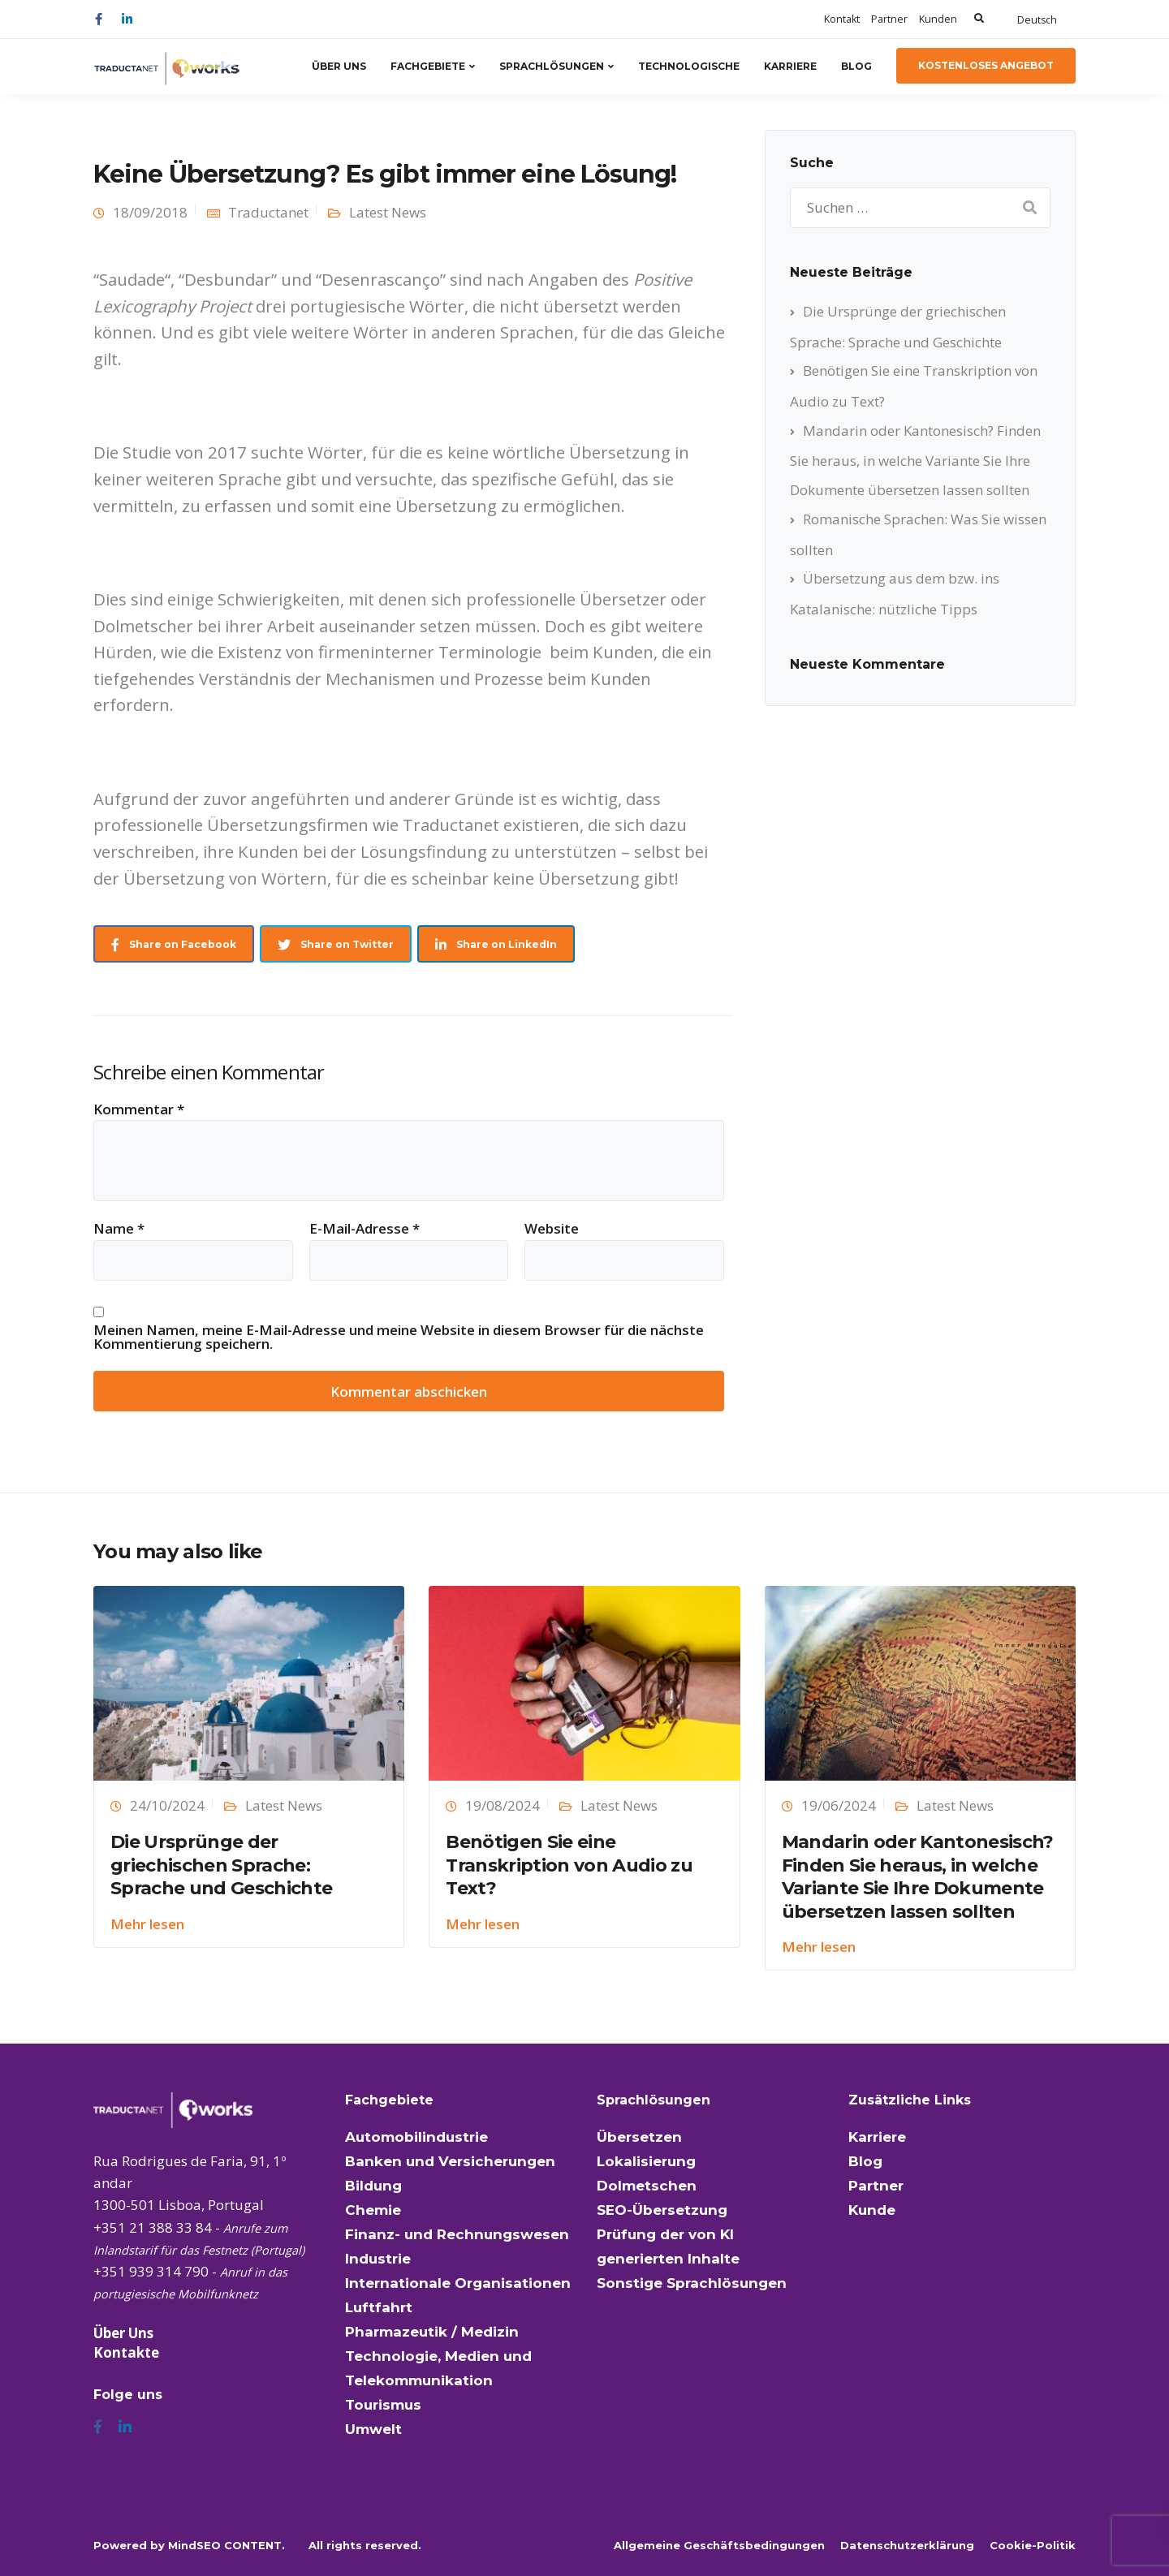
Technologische (689, 66)
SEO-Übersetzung (662, 2210)
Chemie (373, 2210)
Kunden (938, 19)
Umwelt (373, 2429)
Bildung (373, 2186)
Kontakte (126, 2352)
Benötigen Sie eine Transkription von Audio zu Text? (569, 1865)
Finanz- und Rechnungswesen (457, 2234)
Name (119, 1228)
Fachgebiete (427, 66)
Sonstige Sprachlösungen (692, 2283)
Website (551, 1228)
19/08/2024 (502, 1805)
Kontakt (842, 19)
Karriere (790, 66)
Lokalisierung (646, 2161)
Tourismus (383, 2405)
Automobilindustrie (416, 2137)
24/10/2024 (167, 1805)
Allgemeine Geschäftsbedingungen (719, 2545)
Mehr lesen (147, 1924)
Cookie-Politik (1033, 2545)
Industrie (378, 2259)
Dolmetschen (647, 2186)
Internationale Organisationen (458, 2283)
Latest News (387, 212)
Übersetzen (639, 2137)
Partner (889, 19)
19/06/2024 (838, 1805)
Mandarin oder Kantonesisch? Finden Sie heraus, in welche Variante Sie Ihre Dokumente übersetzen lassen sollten (915, 460)
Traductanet (268, 212)
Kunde (871, 2210)
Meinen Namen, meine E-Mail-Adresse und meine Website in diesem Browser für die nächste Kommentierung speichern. (398, 1336)
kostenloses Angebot (986, 65)
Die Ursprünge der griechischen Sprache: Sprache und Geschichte (221, 1865)
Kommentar (138, 1109)
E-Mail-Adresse (364, 1228)
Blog (856, 66)
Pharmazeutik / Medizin (432, 2332)
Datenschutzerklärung (907, 2545)
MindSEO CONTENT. (226, 2545)
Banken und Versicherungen (450, 2161)
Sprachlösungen (551, 66)
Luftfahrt (378, 2307)
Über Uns (339, 66)
